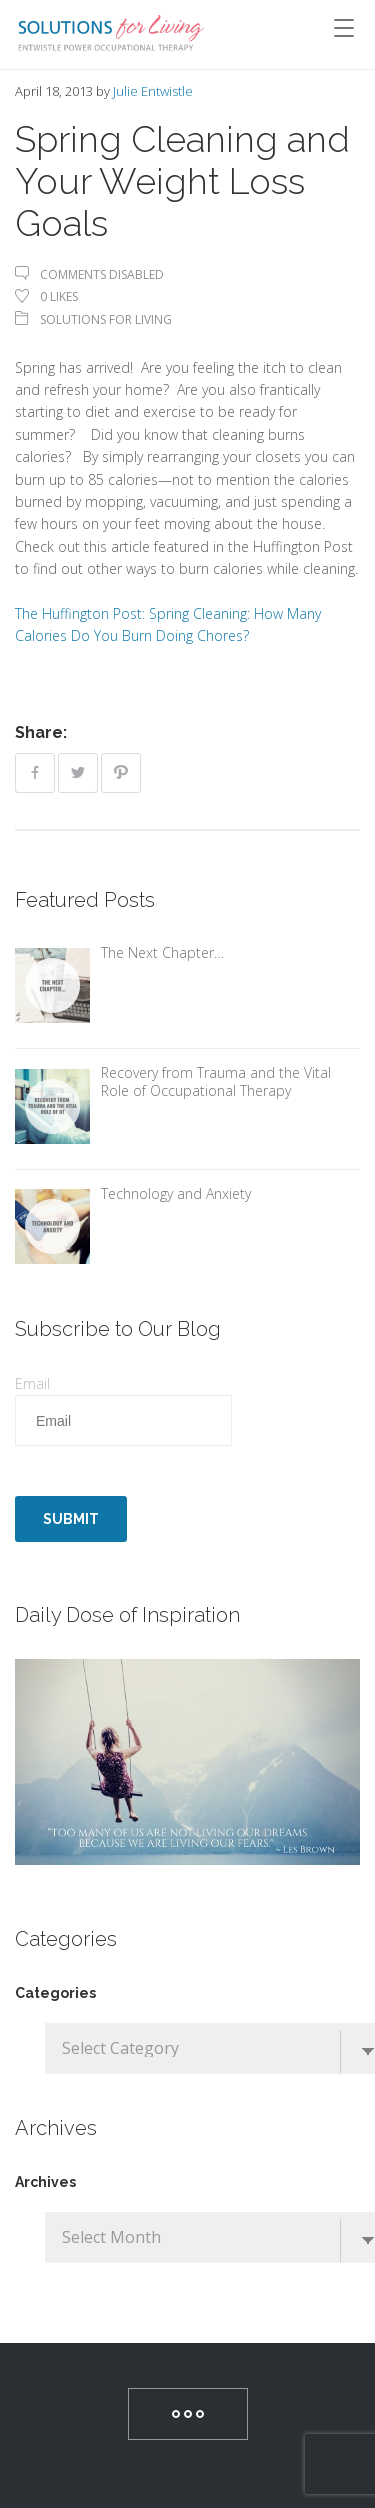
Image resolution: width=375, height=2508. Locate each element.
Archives (45, 2182)
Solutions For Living (106, 319)
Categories (55, 1993)
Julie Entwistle (153, 91)
